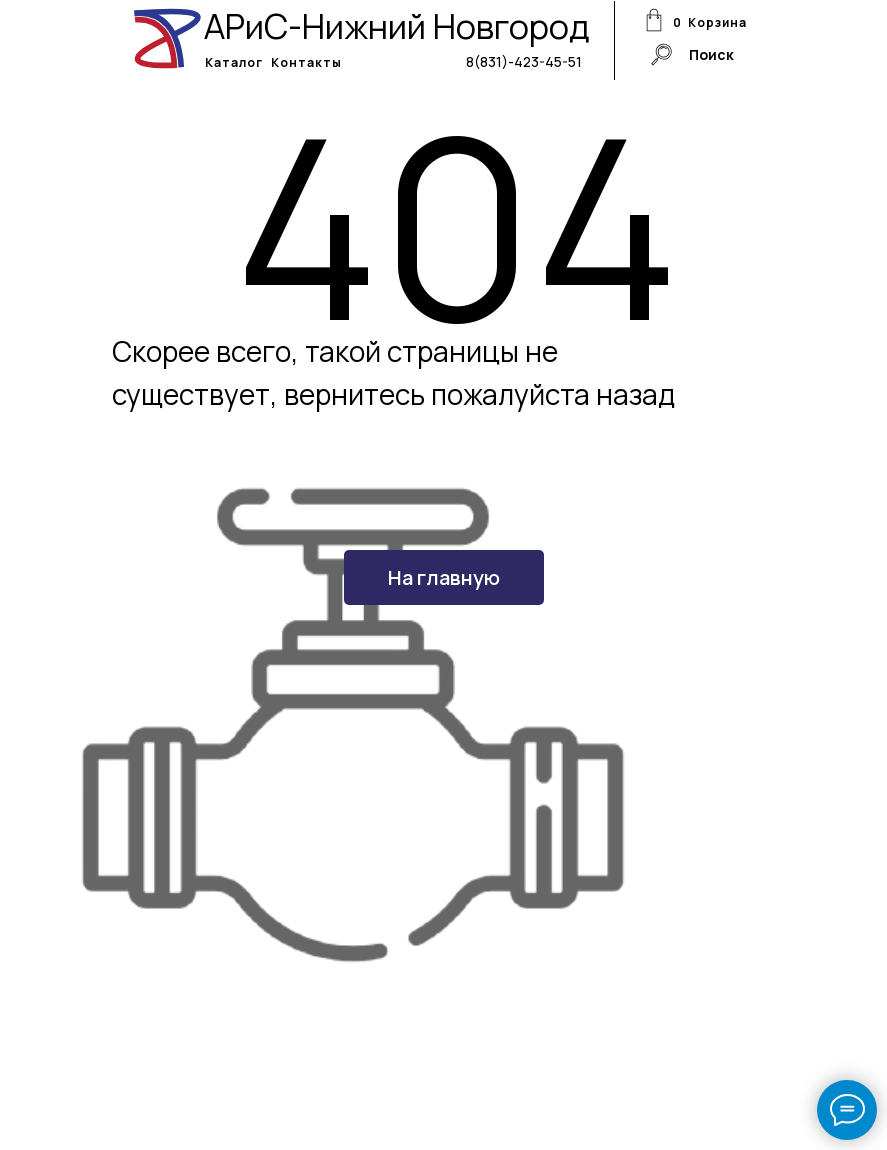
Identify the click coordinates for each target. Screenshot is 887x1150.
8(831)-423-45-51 (524, 61)
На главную (444, 577)
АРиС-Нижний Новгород (397, 26)
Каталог (234, 62)
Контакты (306, 62)
